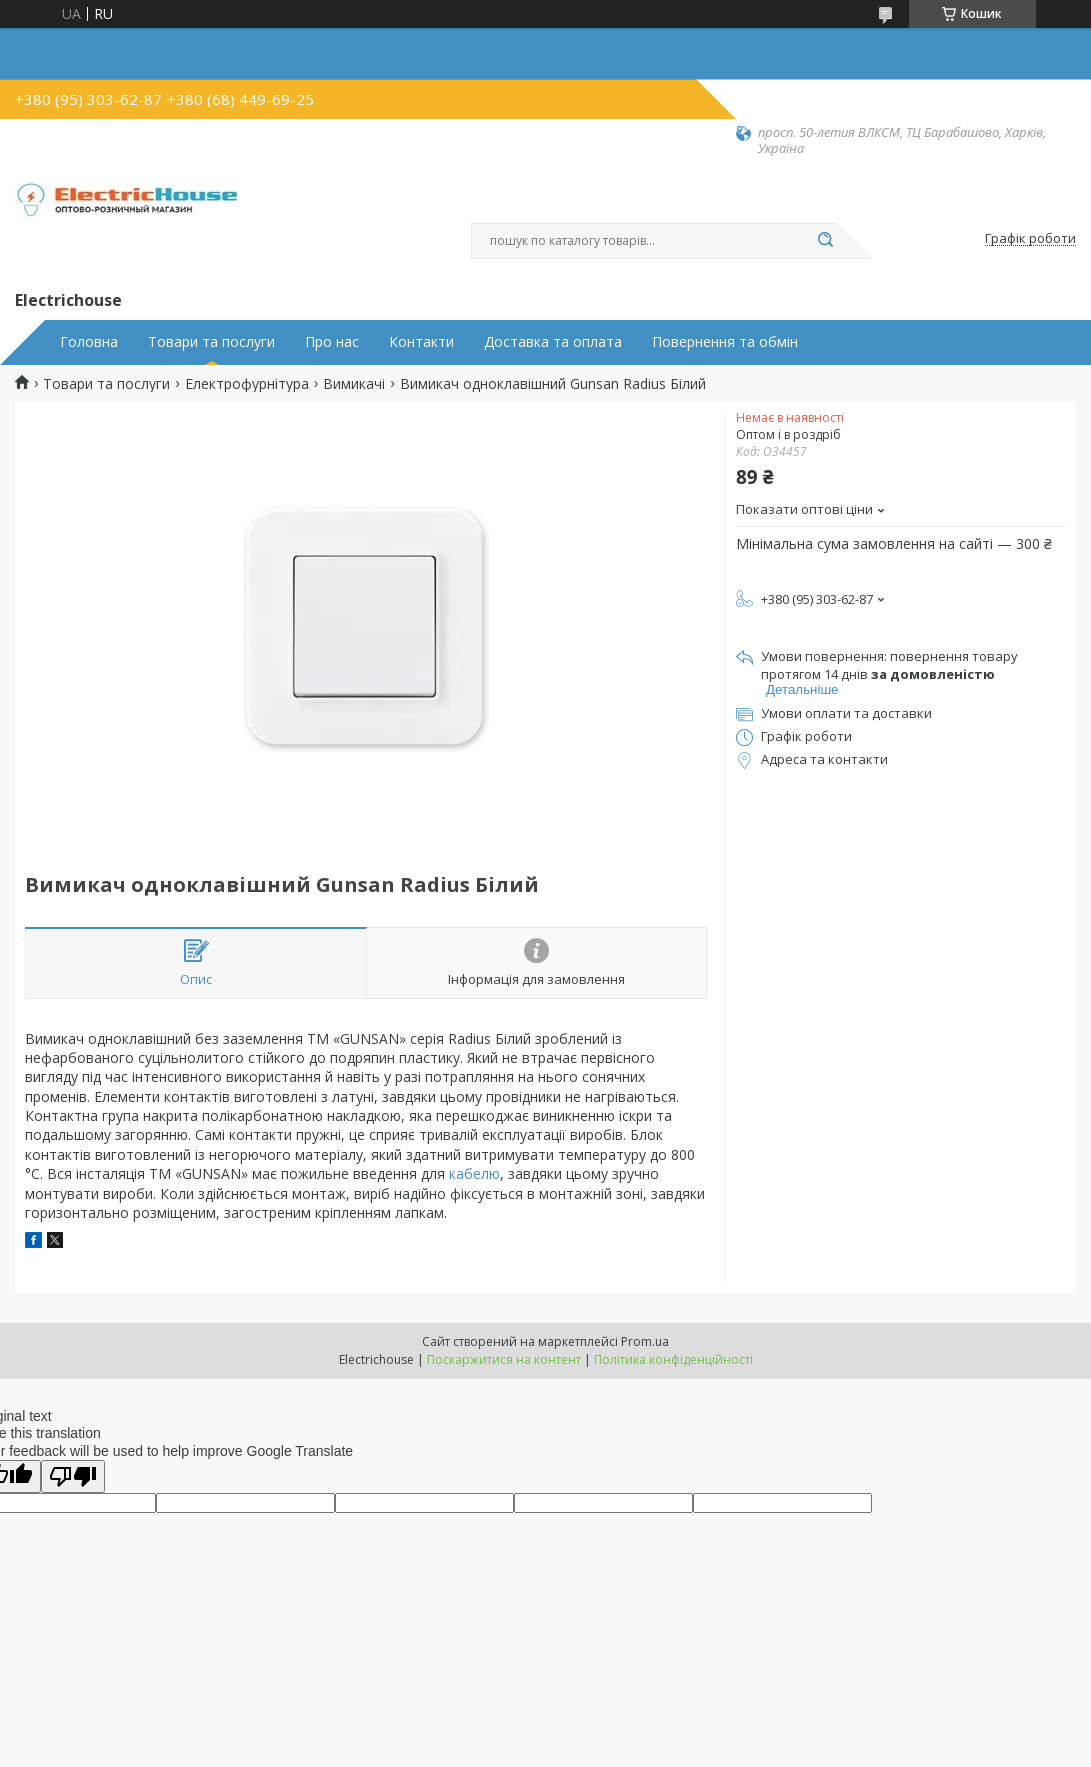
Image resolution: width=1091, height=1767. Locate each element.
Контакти (421, 342)
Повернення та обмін (725, 342)
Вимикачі (354, 384)
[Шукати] (826, 241)
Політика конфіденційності (673, 1359)
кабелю (474, 1173)
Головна (89, 342)
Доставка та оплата (553, 342)
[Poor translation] (73, 1476)
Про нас (332, 342)
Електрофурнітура (247, 384)
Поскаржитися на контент (504, 1359)
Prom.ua (645, 1341)
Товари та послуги (211, 342)
